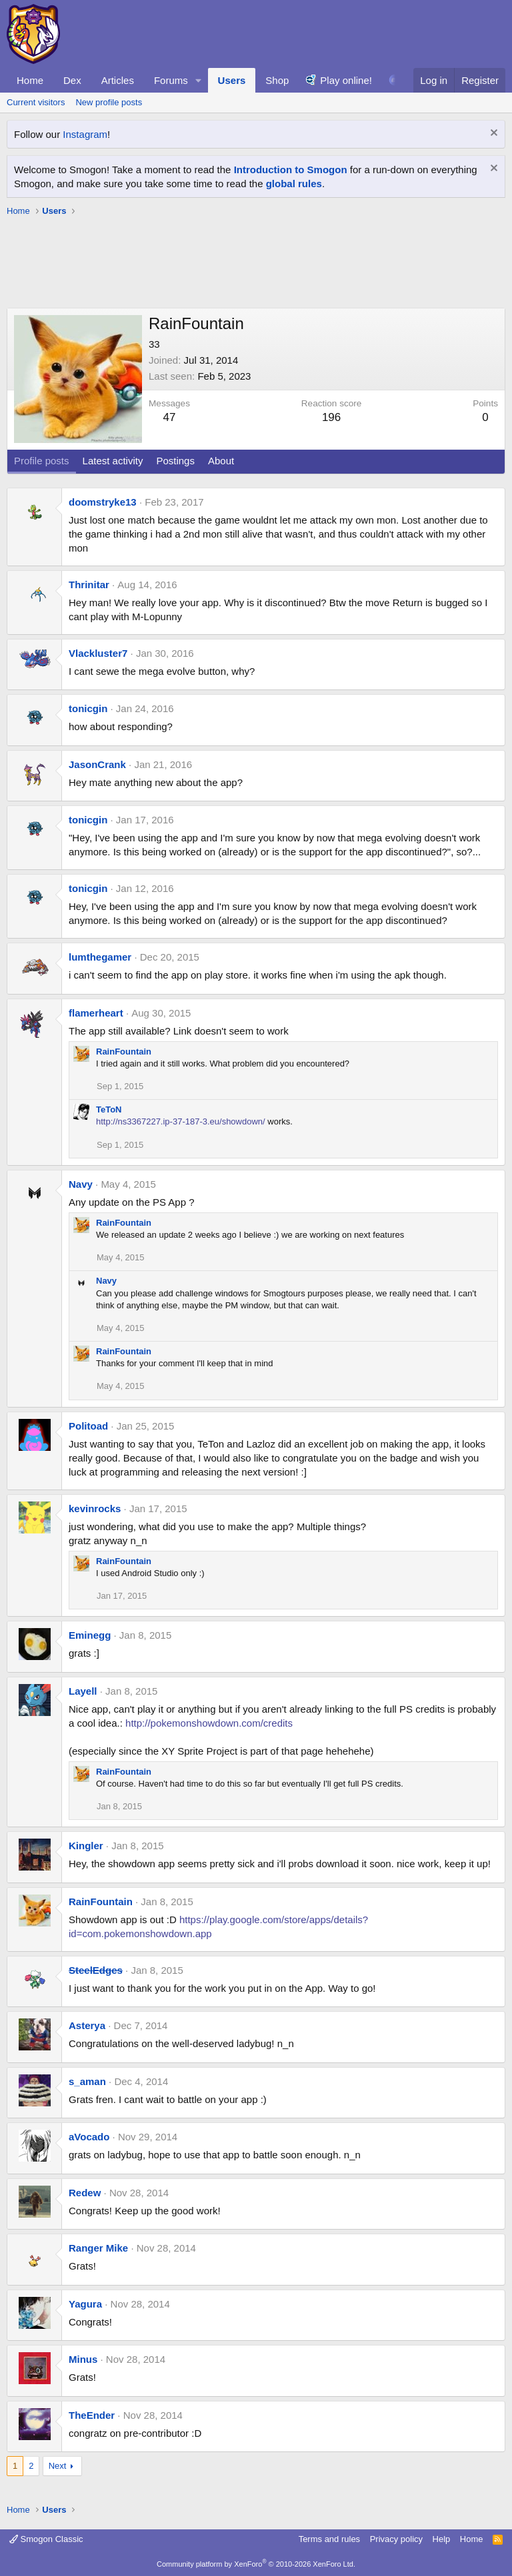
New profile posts (108, 102)
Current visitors (36, 102)
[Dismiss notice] (492, 134)
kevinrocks (95, 1508)
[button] (198, 80)
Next (58, 2466)
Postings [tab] (175, 460)
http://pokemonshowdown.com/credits (209, 1723)
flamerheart (96, 1013)
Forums (171, 80)
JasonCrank (97, 764)
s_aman (87, 2081)
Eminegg (90, 1635)
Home (30, 80)
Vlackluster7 (98, 653)
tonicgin (88, 708)
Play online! (346, 80)
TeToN (109, 1109)
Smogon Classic (46, 2539)
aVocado (89, 2136)
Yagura (85, 2304)
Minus (83, 2359)
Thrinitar (89, 584)
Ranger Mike (98, 2248)
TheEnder (92, 2415)
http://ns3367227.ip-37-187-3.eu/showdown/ (180, 1121)
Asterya (87, 2025)
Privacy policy (396, 2539)
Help (442, 2539)
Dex (72, 80)
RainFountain (123, 1052)
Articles (117, 80)
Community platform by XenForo (256, 2564)
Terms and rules (329, 2539)
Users (232, 80)
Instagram (85, 134)
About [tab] (221, 460)
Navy (81, 1184)
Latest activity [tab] (113, 460)
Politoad (88, 1426)
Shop (277, 80)
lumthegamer (100, 957)
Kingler (86, 1845)
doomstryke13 (103, 502)
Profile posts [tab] (41, 460)
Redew (85, 2192)
